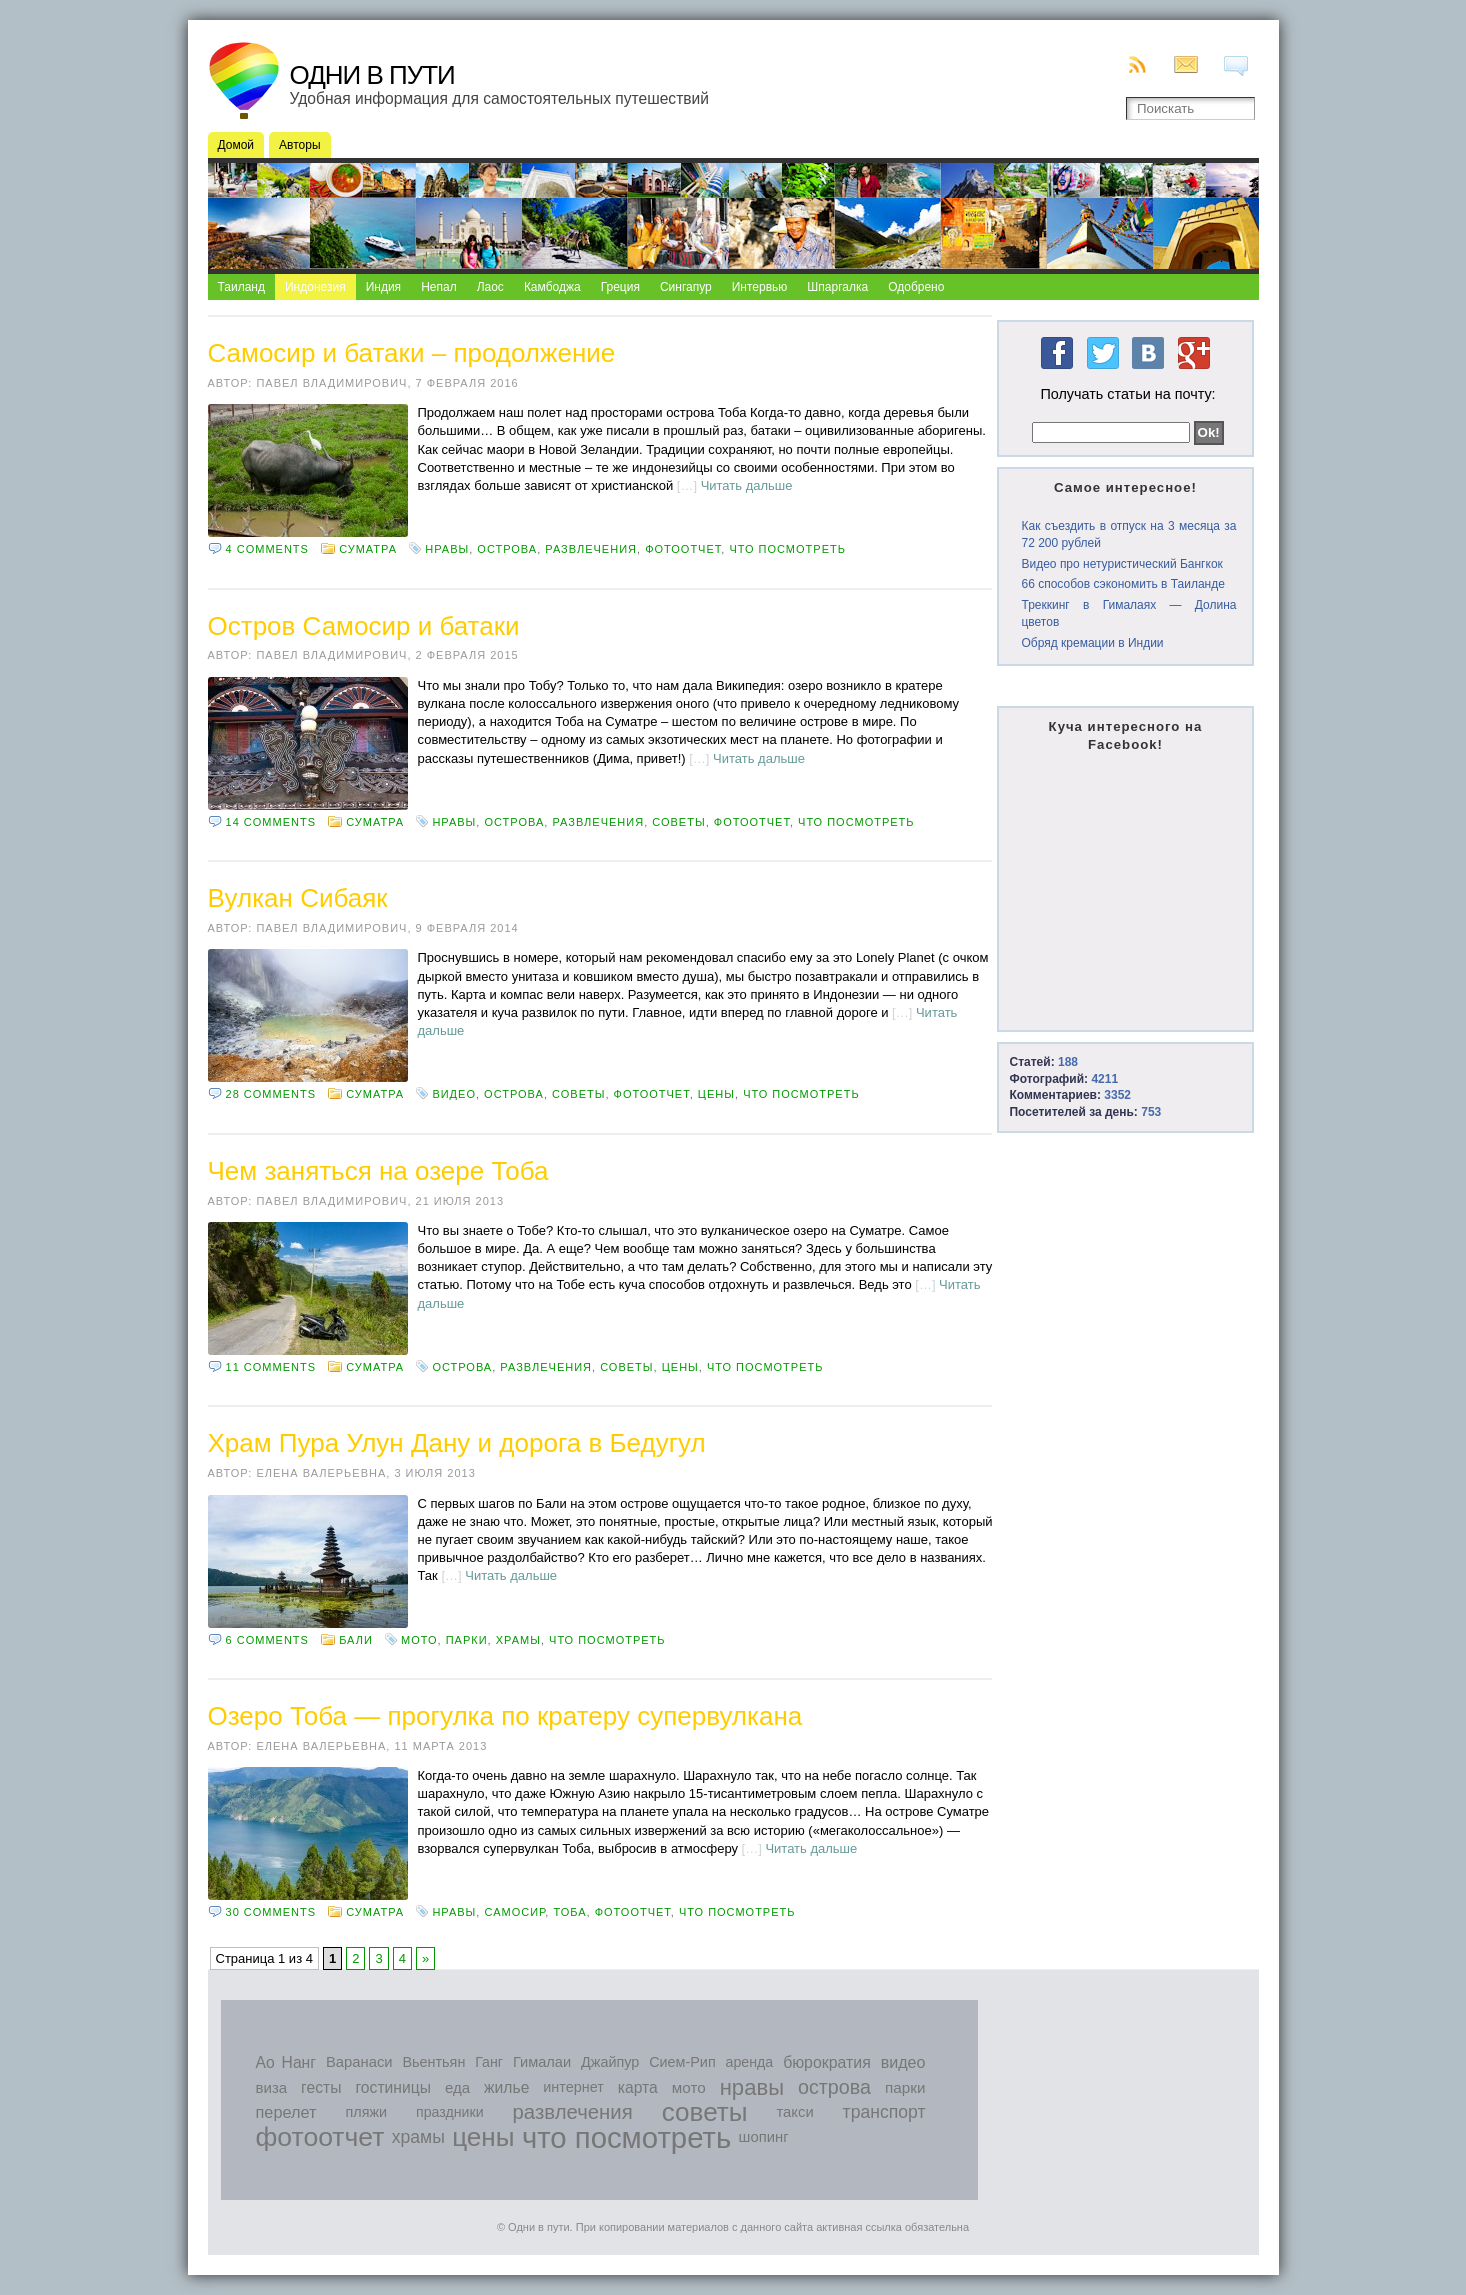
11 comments (271, 1367)
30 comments (271, 1912)
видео (454, 1094)
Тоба (569, 1912)
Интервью (760, 287)
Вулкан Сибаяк (298, 898)
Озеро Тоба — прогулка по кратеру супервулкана (505, 1716)
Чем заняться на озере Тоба (378, 1171)
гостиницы (393, 2087)
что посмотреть (787, 549)
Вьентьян (433, 2062)
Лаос (490, 287)
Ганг (489, 2062)
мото (419, 1640)
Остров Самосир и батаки (364, 626)
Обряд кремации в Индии (1092, 643)
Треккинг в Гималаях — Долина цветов (1128, 613)
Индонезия (315, 287)
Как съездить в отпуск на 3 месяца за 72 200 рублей (1128, 534)
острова (507, 549)
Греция (620, 287)
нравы (447, 549)
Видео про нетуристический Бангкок (1121, 564)
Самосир (514, 1912)
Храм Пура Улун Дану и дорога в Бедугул (457, 1443)
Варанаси (359, 2062)
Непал (439, 287)
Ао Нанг (286, 2062)
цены (716, 1094)
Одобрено (916, 287)
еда (457, 2087)
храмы (518, 1640)
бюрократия (827, 2062)
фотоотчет (683, 549)
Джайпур (610, 2062)
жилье (506, 2087)
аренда (750, 2062)
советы (678, 822)
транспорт (884, 2112)
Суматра (368, 549)
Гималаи (542, 2062)
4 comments (267, 549)
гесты (321, 2087)
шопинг (764, 2137)
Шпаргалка (837, 287)
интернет (573, 2087)
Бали (356, 1640)
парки (467, 1640)
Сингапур (686, 287)
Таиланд (241, 287)
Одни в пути (372, 75)
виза (272, 2087)
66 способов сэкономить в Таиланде (1122, 584)
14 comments (271, 822)
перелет (286, 2112)
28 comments (271, 1094)
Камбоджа (552, 287)
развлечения (591, 549)
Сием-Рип (682, 2062)
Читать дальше (747, 485)
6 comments (267, 1640)
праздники (450, 2112)
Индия (383, 287)
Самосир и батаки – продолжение (412, 353)
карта (638, 2087)
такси (794, 2112)
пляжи (366, 2112)
